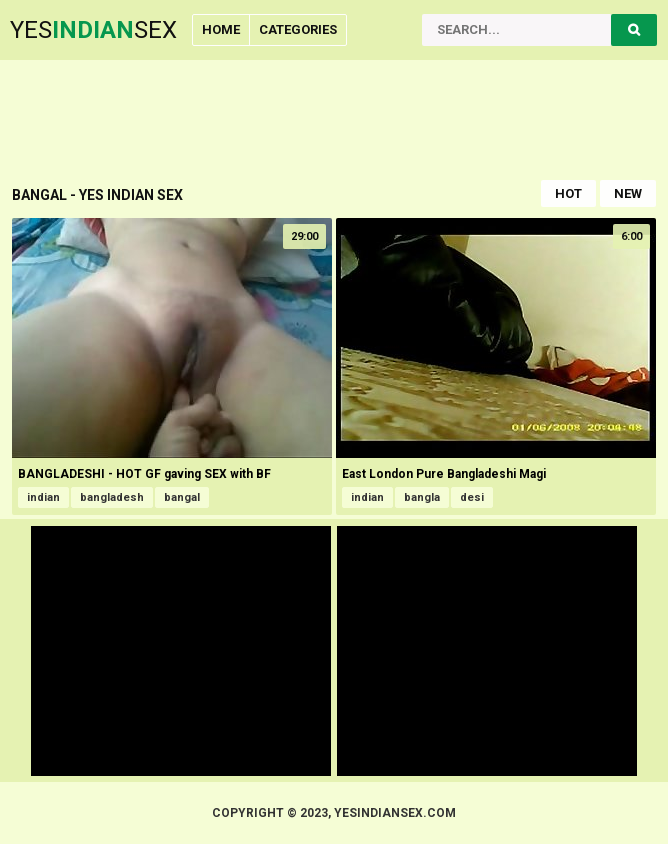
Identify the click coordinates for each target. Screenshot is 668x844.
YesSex (93, 30)
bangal (182, 497)
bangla (422, 497)
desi (472, 497)
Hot (568, 193)
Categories (298, 29)
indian (43, 497)
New (628, 193)
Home (221, 29)
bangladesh (112, 497)
